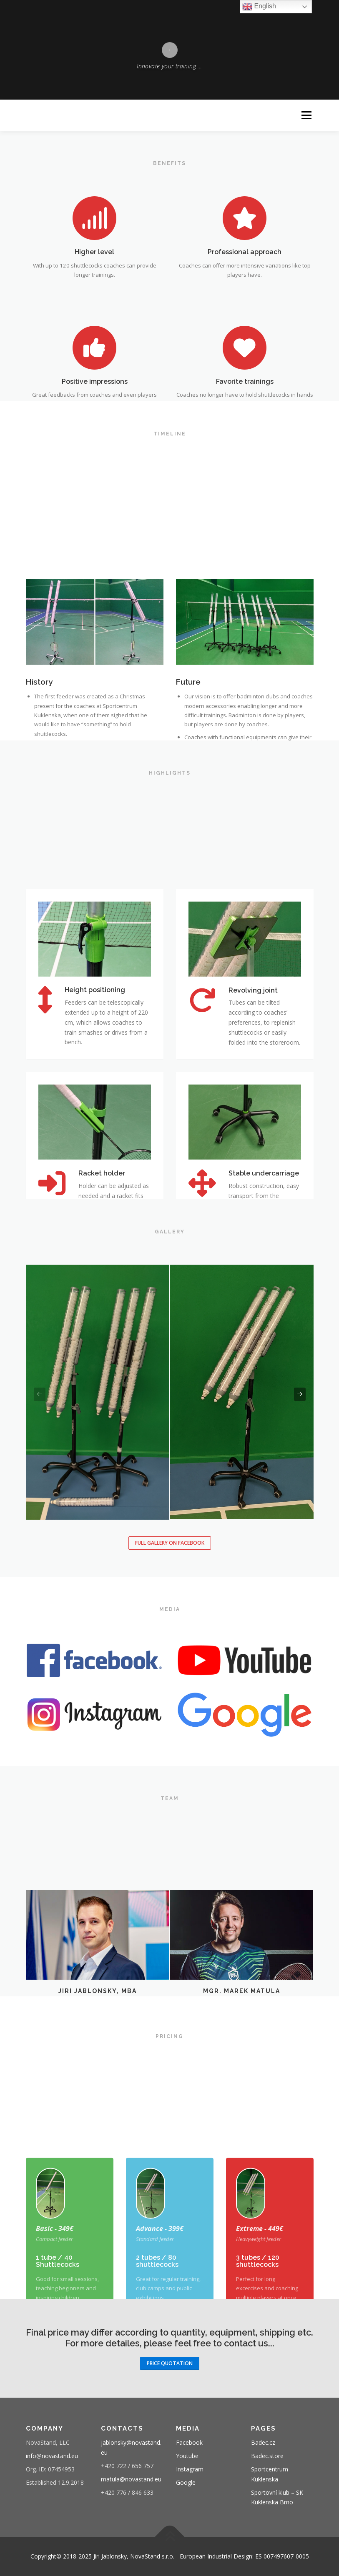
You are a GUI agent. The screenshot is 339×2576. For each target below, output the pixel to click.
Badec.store (267, 2456)
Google (186, 2482)
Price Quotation (170, 2363)
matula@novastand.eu (131, 2479)
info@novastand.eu (52, 2456)
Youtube (187, 2456)
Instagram (189, 2469)
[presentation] (39, 1394)
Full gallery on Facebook (169, 1542)
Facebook (189, 2442)
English (259, 7)
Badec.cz (263, 2442)
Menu (306, 115)
